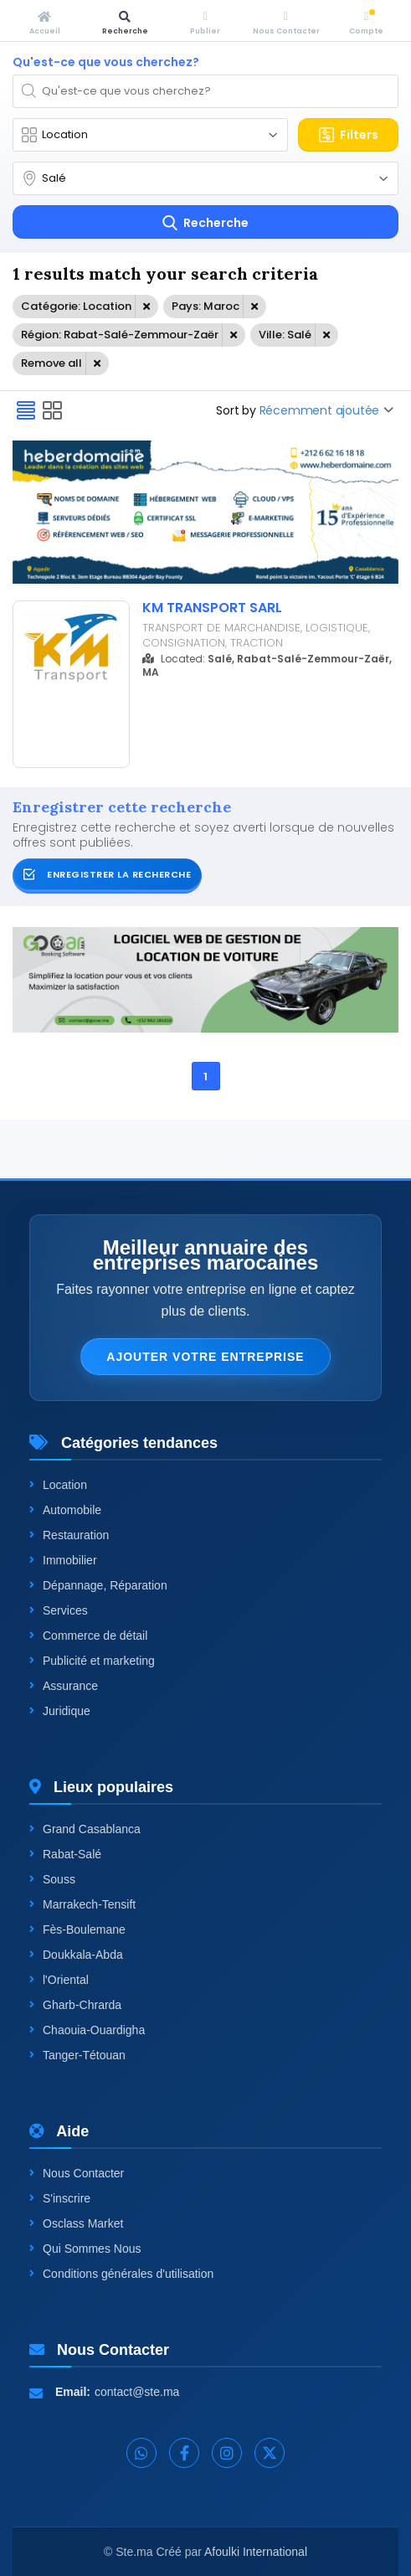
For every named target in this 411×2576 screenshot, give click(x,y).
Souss (52, 1879)
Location (58, 1485)
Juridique (59, 1711)
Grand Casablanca (85, 1829)
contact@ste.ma (137, 2391)
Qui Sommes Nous (85, 2248)
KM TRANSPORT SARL (212, 608)
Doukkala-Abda (76, 1954)
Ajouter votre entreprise (205, 1356)
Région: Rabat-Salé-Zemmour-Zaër (119, 335)
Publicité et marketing (92, 1660)
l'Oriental (59, 1979)
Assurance (63, 1685)
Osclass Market (76, 2223)
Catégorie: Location (76, 306)
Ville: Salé (285, 335)
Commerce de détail (88, 1635)
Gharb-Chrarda (75, 2005)
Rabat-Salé (65, 1854)
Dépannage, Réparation (98, 1585)
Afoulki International (255, 2551)
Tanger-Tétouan (77, 2055)
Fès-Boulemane (77, 1929)
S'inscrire (59, 2198)
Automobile (65, 1510)
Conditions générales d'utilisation (121, 2273)
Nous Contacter (76, 2173)
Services (58, 1610)
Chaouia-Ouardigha (87, 2030)
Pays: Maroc (205, 306)
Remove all (51, 363)
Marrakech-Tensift (82, 1904)
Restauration (69, 1535)
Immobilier (63, 1560)
